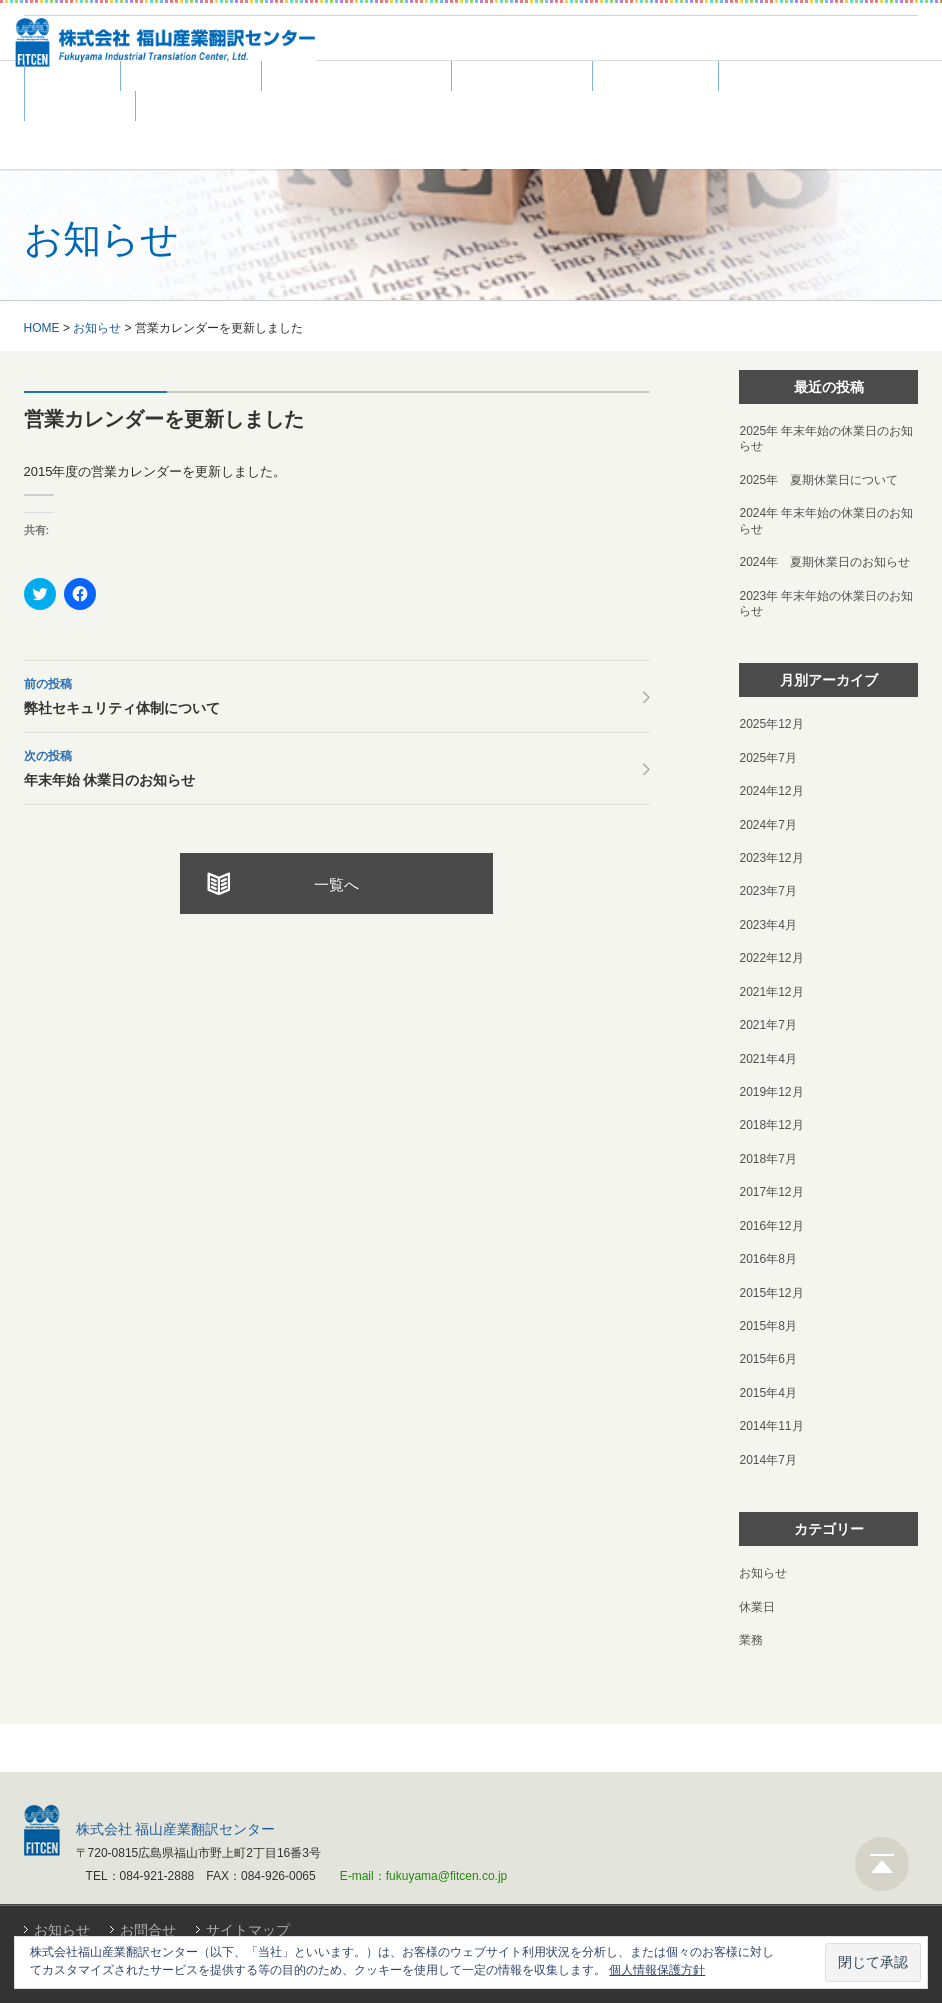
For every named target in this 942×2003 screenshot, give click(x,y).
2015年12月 (771, 1293)
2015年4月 (767, 1393)
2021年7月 (767, 1025)
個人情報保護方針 (657, 1970)
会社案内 (80, 106)
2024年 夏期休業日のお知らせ (824, 562)
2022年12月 (771, 958)
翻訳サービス (191, 76)
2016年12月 (771, 1226)
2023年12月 (771, 858)
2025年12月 (771, 724)
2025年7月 (767, 758)
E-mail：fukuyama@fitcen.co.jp (424, 1876)
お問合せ (148, 1930)
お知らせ (97, 328)
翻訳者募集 (655, 76)
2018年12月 (771, 1125)
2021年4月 (767, 1059)
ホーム (72, 76)
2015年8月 (767, 1326)
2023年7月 (767, 891)
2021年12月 (771, 992)
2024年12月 (771, 791)
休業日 (757, 1607)
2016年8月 (767, 1259)
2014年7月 (767, 1460)
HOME (42, 328)
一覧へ (336, 884)
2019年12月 (771, 1092)
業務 (751, 1640)
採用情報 (774, 76)
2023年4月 (767, 925)
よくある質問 (522, 76)
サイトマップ (248, 1930)
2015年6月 (767, 1359)
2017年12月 (771, 1192)
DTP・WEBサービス (356, 76)
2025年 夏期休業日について (818, 480)
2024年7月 (767, 825)
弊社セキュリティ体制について (337, 694)
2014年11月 (771, 1426)
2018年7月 (767, 1159)
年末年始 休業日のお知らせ (337, 766)
